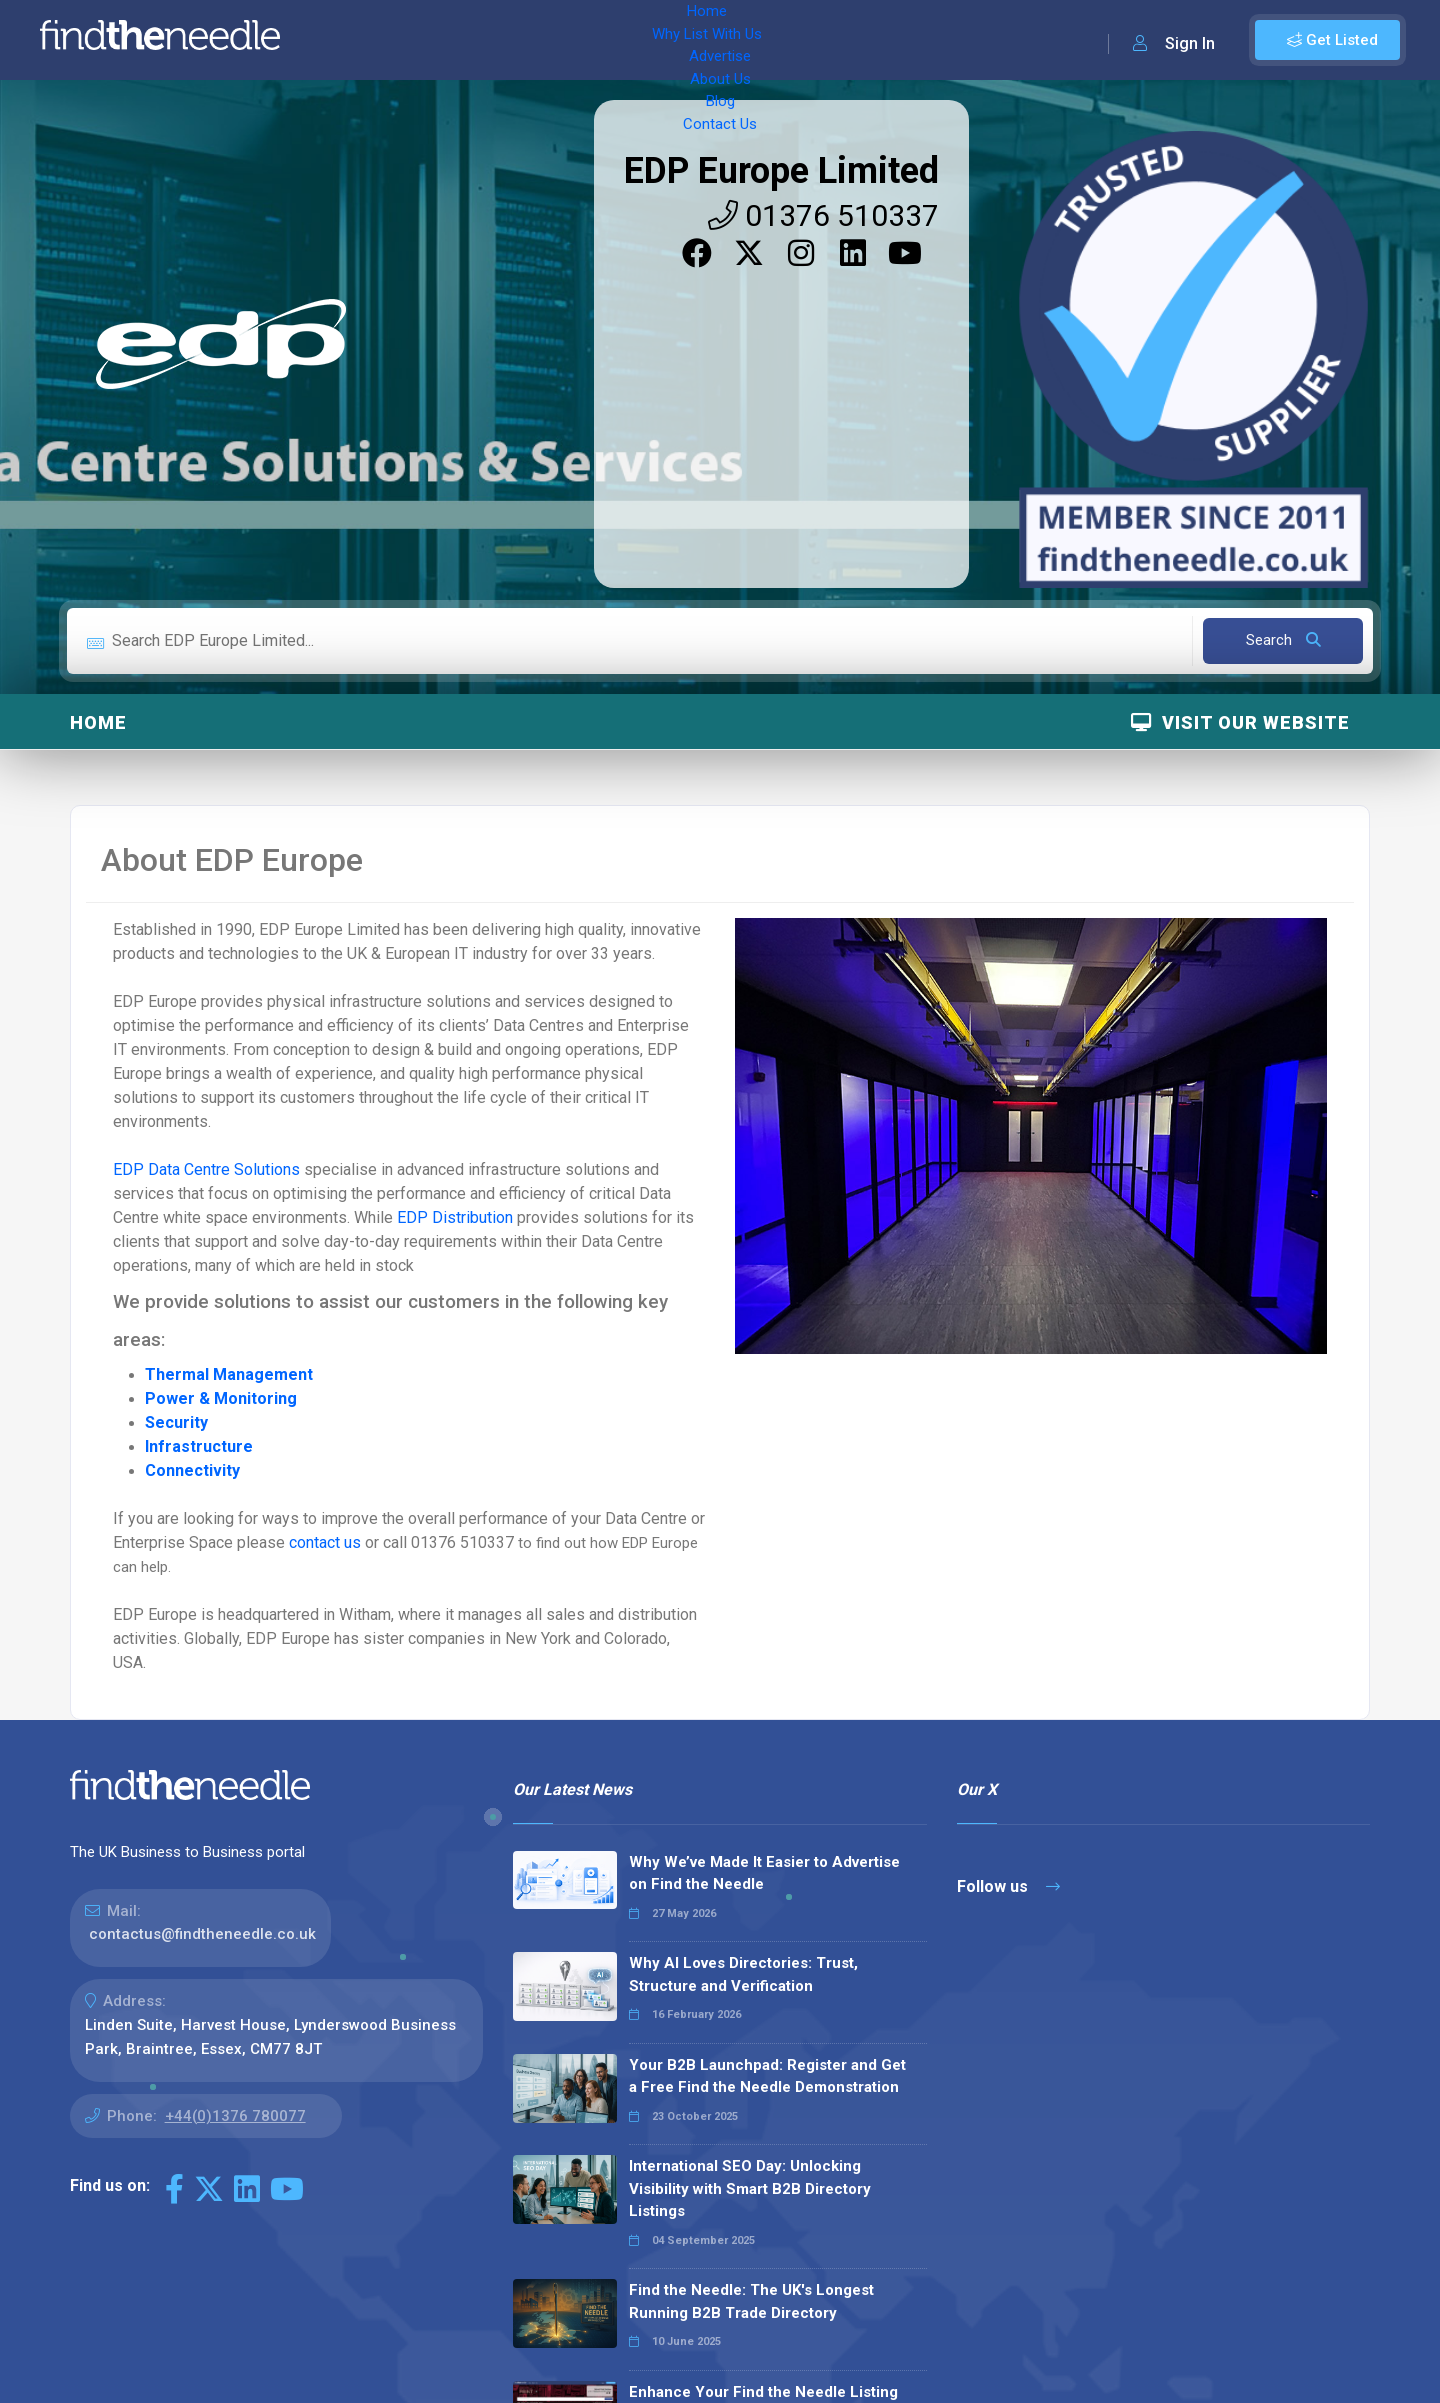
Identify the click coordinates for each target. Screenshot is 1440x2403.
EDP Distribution (455, 1217)
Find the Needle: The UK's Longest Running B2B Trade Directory (751, 2301)
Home (353, 40)
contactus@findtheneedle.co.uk (202, 1934)
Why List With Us (455, 40)
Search (1283, 640)
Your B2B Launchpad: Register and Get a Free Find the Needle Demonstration (767, 2076)
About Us (659, 40)
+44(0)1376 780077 (235, 2116)
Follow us (1008, 1886)
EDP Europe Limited (781, 171)
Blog (730, 40)
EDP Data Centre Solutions (206, 1169)
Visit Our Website (1240, 722)
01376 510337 (823, 215)
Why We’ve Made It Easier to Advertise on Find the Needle (764, 1873)
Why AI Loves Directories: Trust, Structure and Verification (743, 1974)
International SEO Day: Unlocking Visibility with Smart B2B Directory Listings (750, 2188)
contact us (327, 1542)
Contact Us (807, 40)
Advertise (571, 40)
